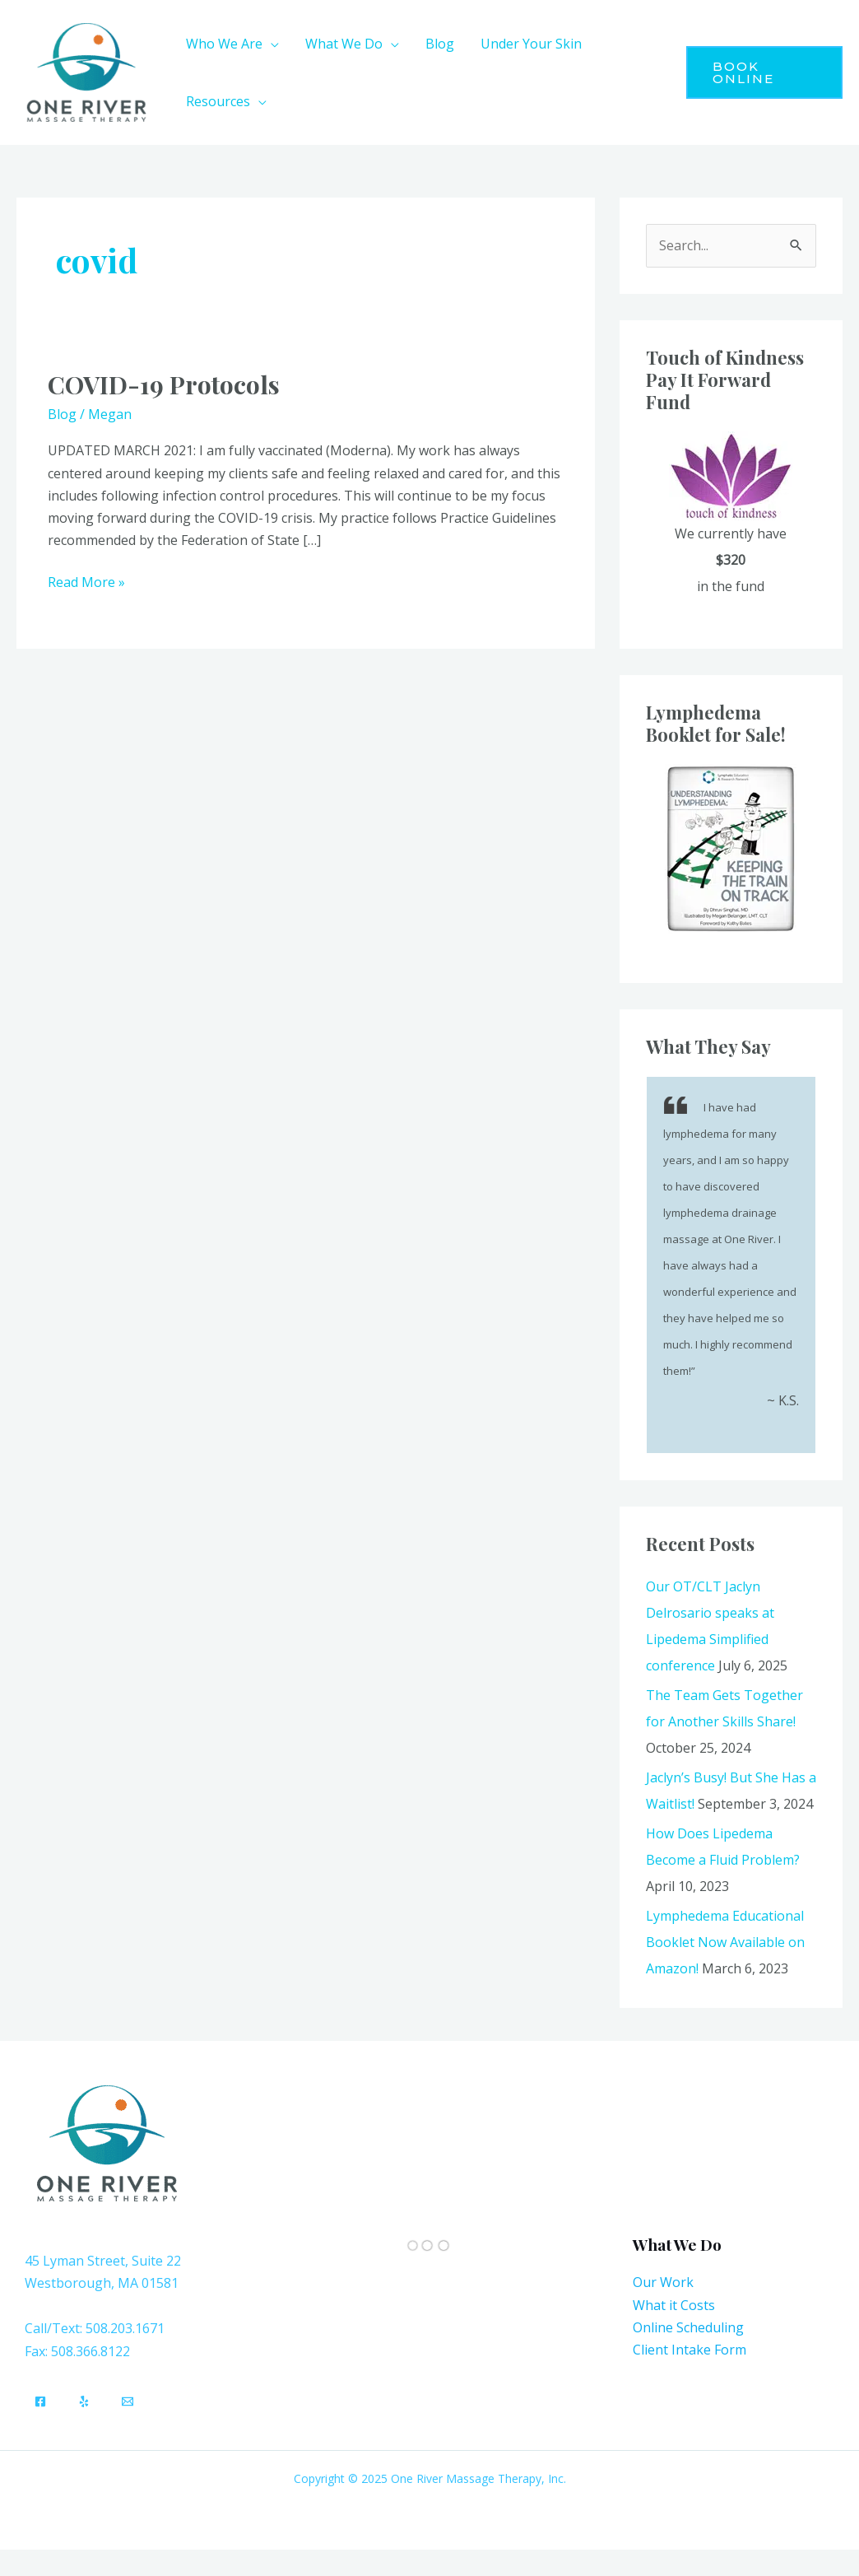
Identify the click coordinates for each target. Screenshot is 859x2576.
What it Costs (674, 2305)
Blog (62, 414)
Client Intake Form (689, 2350)
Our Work (663, 2282)
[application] (270, 44)
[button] (764, 72)
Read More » (86, 581)
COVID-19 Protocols (164, 384)
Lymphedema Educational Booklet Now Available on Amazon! (725, 1942)
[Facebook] (40, 2401)
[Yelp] (84, 2401)
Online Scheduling (688, 2327)
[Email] (127, 2401)
